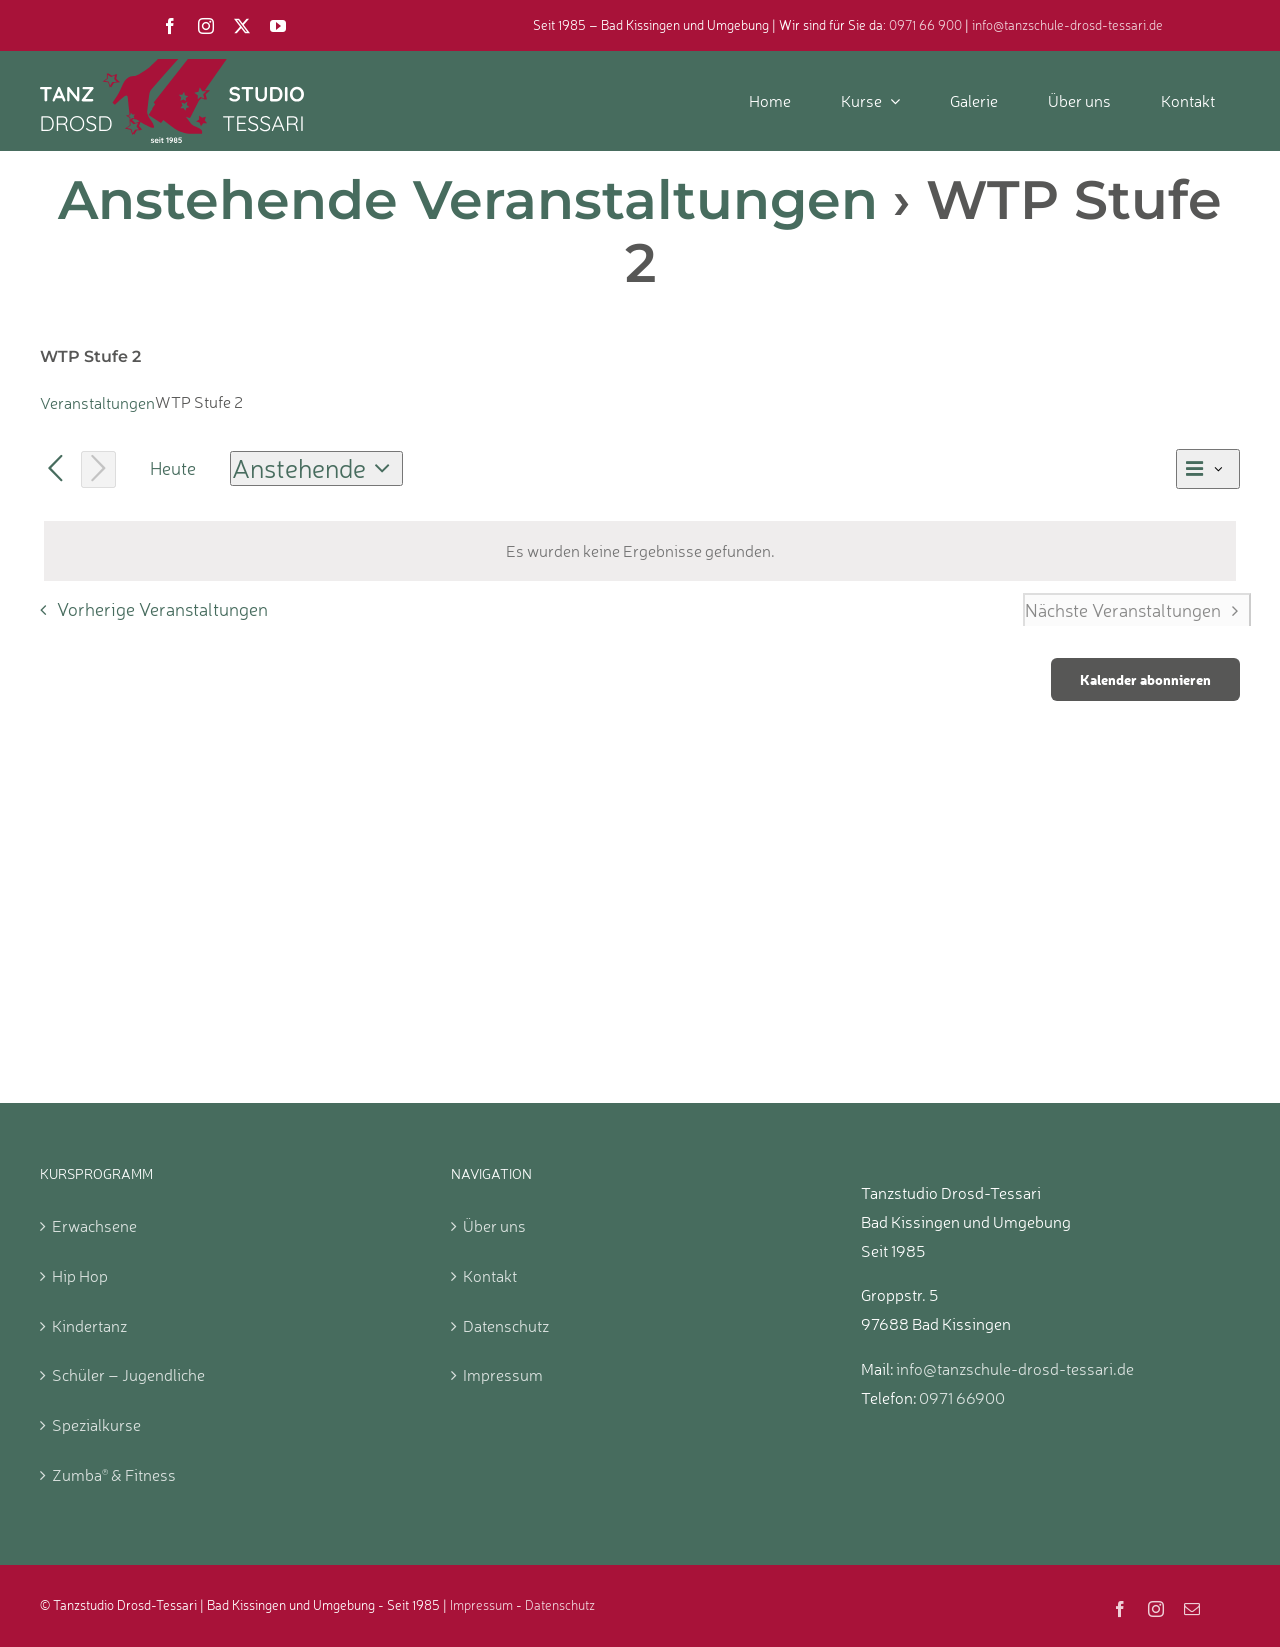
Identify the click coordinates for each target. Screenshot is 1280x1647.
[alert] (640, 551)
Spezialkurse (96, 1425)
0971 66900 (962, 1398)
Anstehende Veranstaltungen (468, 200)
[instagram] (206, 26)
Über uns (494, 1226)
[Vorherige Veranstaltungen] (55, 469)
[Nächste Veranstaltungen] (98, 469)
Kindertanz (89, 1326)
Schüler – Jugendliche (128, 1375)
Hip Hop (80, 1276)
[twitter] (242, 26)
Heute (173, 468)
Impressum (503, 1375)
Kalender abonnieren (1145, 679)
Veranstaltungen (97, 403)
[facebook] (170, 26)
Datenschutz (506, 1326)
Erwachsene (94, 1226)
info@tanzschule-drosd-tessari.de (1067, 25)
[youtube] (278, 26)
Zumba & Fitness (114, 1475)
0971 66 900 (925, 25)
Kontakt (490, 1276)
